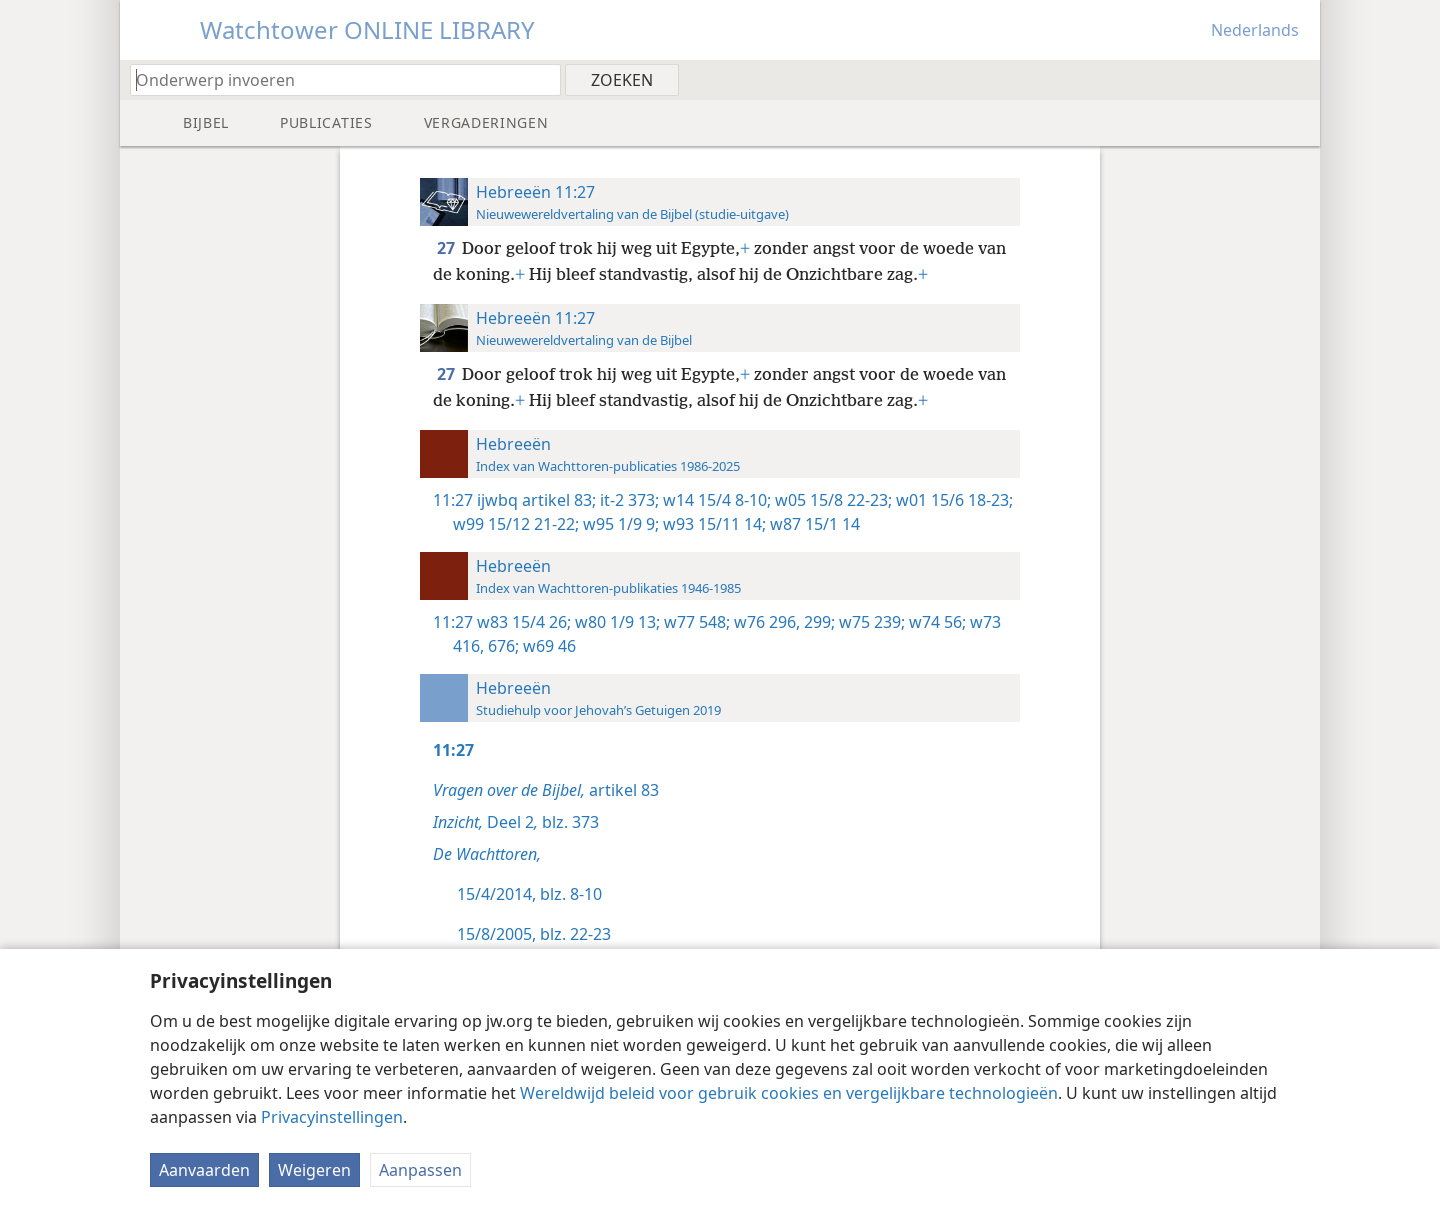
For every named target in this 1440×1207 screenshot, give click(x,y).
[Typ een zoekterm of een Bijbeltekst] (336, 79)
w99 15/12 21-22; (516, 524)
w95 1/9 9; (619, 524)
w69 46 (547, 646)
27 (447, 248)
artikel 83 (546, 790)
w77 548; (695, 622)
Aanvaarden (204, 1170)
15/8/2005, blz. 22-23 (534, 934)
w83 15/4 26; (524, 622)
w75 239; (870, 622)
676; (501, 646)
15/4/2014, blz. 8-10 (529, 894)
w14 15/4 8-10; (715, 500)
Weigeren (314, 1170)
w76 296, (765, 622)
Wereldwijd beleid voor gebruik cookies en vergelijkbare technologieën (789, 1093)
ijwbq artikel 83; (536, 500)
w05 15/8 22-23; (831, 500)
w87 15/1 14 (813, 524)
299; (817, 622)
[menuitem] (1297, 79)
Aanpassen (420, 1170)
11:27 (453, 500)
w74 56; (935, 622)
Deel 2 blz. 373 (516, 822)
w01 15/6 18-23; (952, 500)
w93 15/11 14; (712, 524)
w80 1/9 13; (615, 622)
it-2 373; (627, 500)
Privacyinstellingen (332, 1117)
